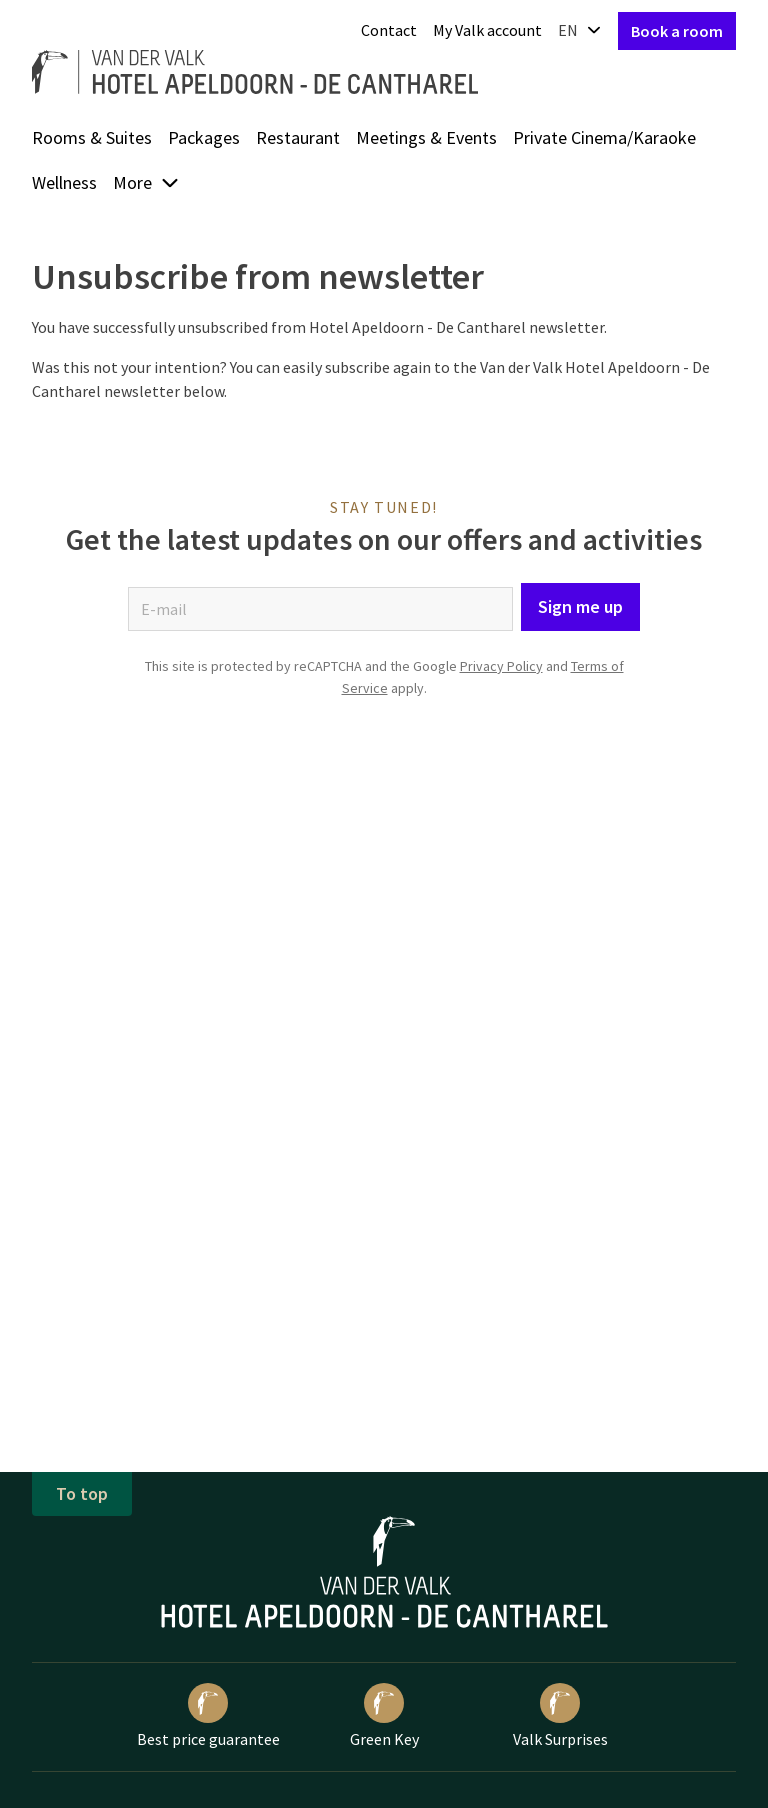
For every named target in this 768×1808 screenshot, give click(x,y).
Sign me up (580, 606)
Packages (204, 137)
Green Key (384, 1716)
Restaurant (298, 137)
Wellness (64, 182)
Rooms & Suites (92, 137)
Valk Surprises (560, 1716)
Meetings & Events (426, 137)
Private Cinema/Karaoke (604, 137)
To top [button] (82, 1493)
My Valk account (487, 30)
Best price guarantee (208, 1716)
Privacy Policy (501, 666)
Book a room (677, 31)
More (146, 182)
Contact (389, 30)
